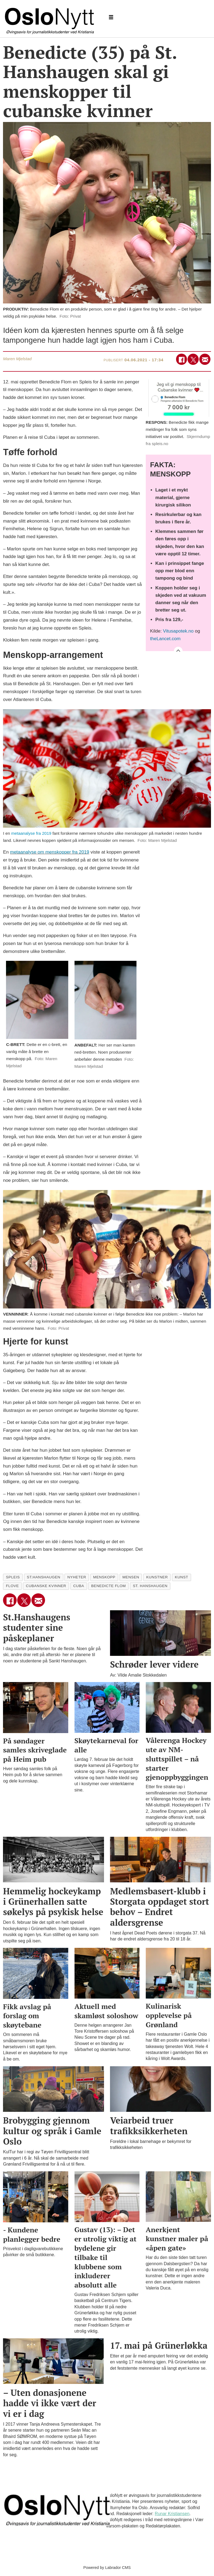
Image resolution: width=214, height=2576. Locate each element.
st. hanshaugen (150, 1586)
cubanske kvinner (46, 1586)
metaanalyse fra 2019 (31, 833)
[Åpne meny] (111, 17)
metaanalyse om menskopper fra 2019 (49, 852)
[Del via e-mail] (204, 359)
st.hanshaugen (43, 1577)
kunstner (157, 1577)
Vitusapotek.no (178, 631)
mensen (130, 1577)
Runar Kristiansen (172, 2513)
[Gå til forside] (50, 17)
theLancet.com (165, 638)
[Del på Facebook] (181, 359)
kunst (181, 1577)
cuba (78, 1586)
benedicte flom (108, 1586)
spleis (13, 1577)
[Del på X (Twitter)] (193, 359)
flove (12, 1586)
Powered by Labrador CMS (107, 2567)
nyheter (76, 1577)
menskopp (104, 1577)
